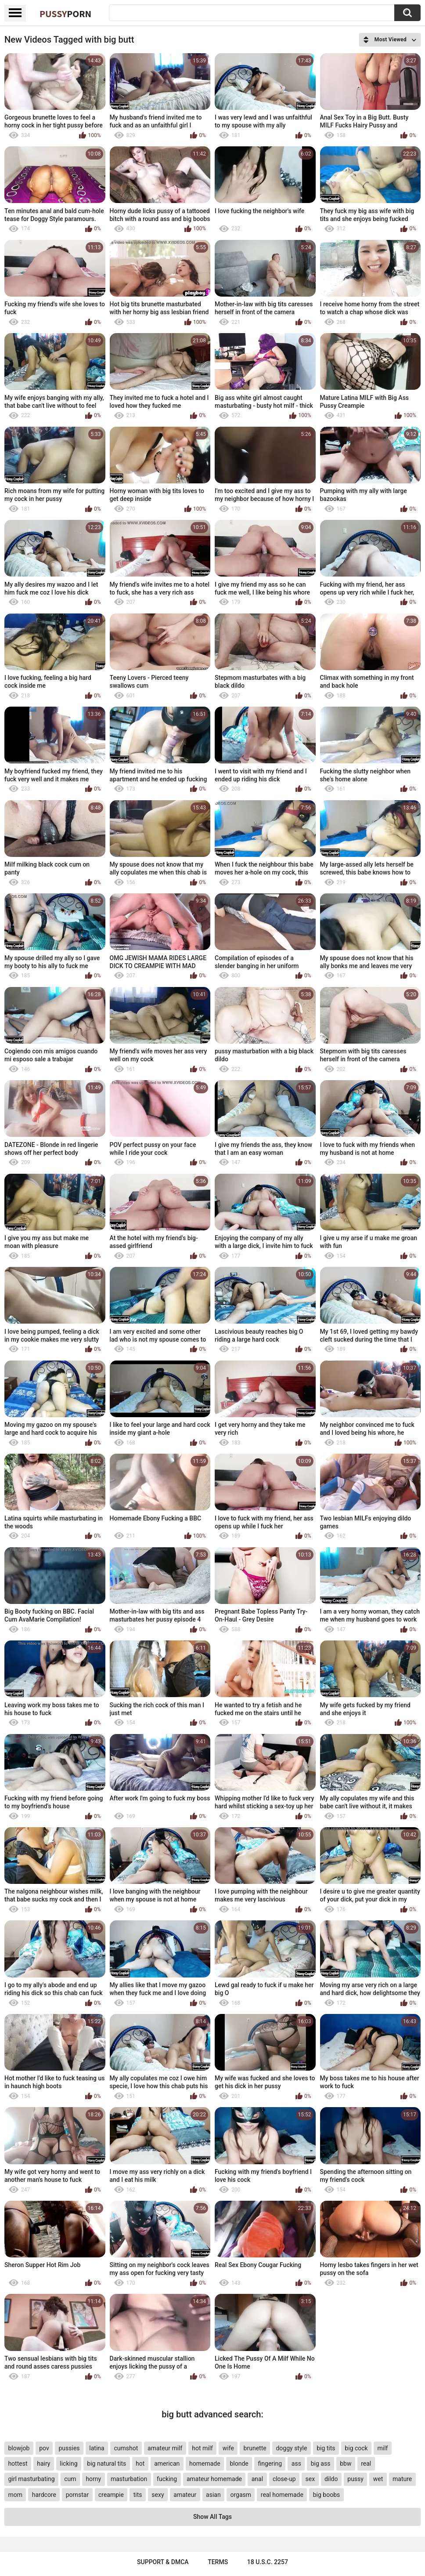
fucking (167, 2478)
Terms (218, 2561)
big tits (326, 2448)
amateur (184, 2494)
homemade (204, 2463)
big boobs (326, 2494)
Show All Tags (212, 2516)
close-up (284, 2478)
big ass (321, 2463)
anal (257, 2478)
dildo (331, 2478)
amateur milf (165, 2448)
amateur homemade (214, 2478)
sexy (157, 2494)
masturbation (129, 2478)
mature (402, 2478)
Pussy (65, 13)
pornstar (77, 2494)
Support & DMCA (162, 2561)
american (167, 2463)
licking (68, 2463)
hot (140, 2463)
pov (44, 2448)
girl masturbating (31, 2478)
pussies (68, 2448)
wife (228, 2448)
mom (15, 2494)
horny (93, 2478)
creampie (111, 2494)
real (366, 2463)
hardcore (44, 2494)
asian (213, 2494)
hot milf (202, 2448)
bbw (345, 2463)
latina (96, 2448)
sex (310, 2478)
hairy (43, 2463)
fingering (270, 2463)
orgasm (240, 2494)
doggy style (291, 2448)
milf (382, 2448)
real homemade (282, 2494)
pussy (355, 2478)
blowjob (18, 2448)
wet (378, 2478)
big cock (356, 2448)
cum (70, 2478)
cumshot (126, 2448)
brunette (255, 2448)
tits (137, 2494)
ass (296, 2463)
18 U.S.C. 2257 (267, 2561)
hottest (17, 2463)
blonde (239, 2463)
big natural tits (106, 2463)
